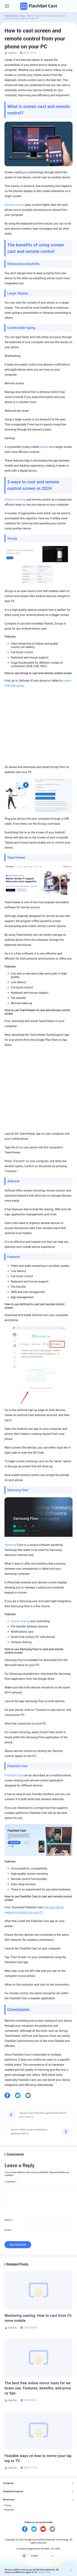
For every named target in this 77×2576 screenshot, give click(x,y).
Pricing (7, 2507)
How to (30, 16)
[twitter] (17, 2095)
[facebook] (7, 2095)
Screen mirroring (15, 499)
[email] (52, 2532)
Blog (22, 16)
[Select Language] (42, 2558)
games (44, 447)
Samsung (10, 1545)
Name (8, 2219)
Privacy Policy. (44, 2572)
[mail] (28, 2095)
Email (8, 2229)
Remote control (14, 204)
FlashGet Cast (38, 6)
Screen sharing (20, 1621)
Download (9, 2511)
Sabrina (12, 52)
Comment (10, 2181)
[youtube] (43, 2532)
